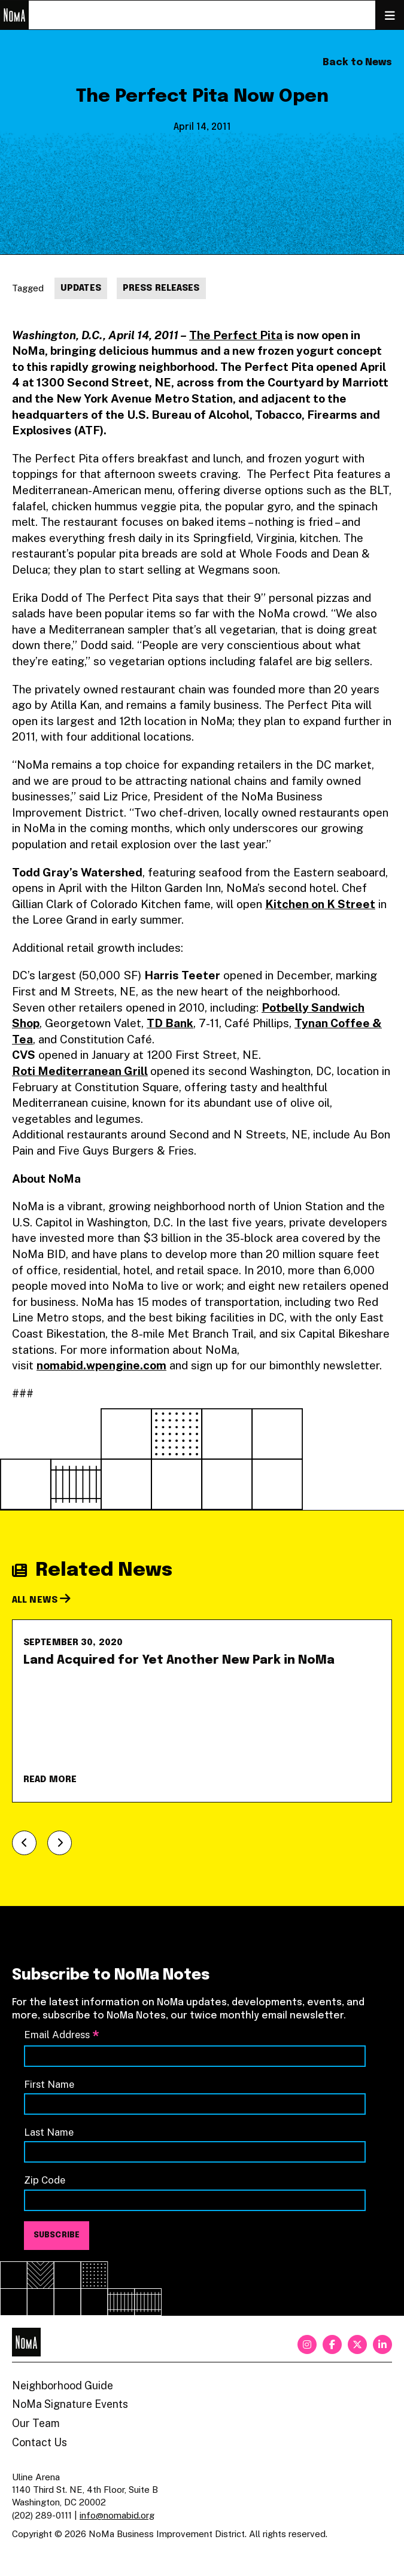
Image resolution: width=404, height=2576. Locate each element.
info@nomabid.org (117, 2515)
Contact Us (39, 2442)
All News (41, 1600)
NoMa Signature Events (70, 2404)
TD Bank (170, 1023)
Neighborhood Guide (62, 2385)
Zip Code (44, 2180)
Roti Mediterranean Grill (80, 1070)
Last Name (49, 2132)
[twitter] (357, 2344)
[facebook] (332, 2344)
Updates (80, 288)
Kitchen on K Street (320, 904)
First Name (49, 2084)
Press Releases (161, 288)
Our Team (36, 2423)
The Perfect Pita (236, 335)
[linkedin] (382, 2344)
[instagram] (307, 2344)
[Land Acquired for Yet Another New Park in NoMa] (202, 1710)
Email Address (61, 2035)
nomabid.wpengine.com (101, 1365)
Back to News (357, 62)
